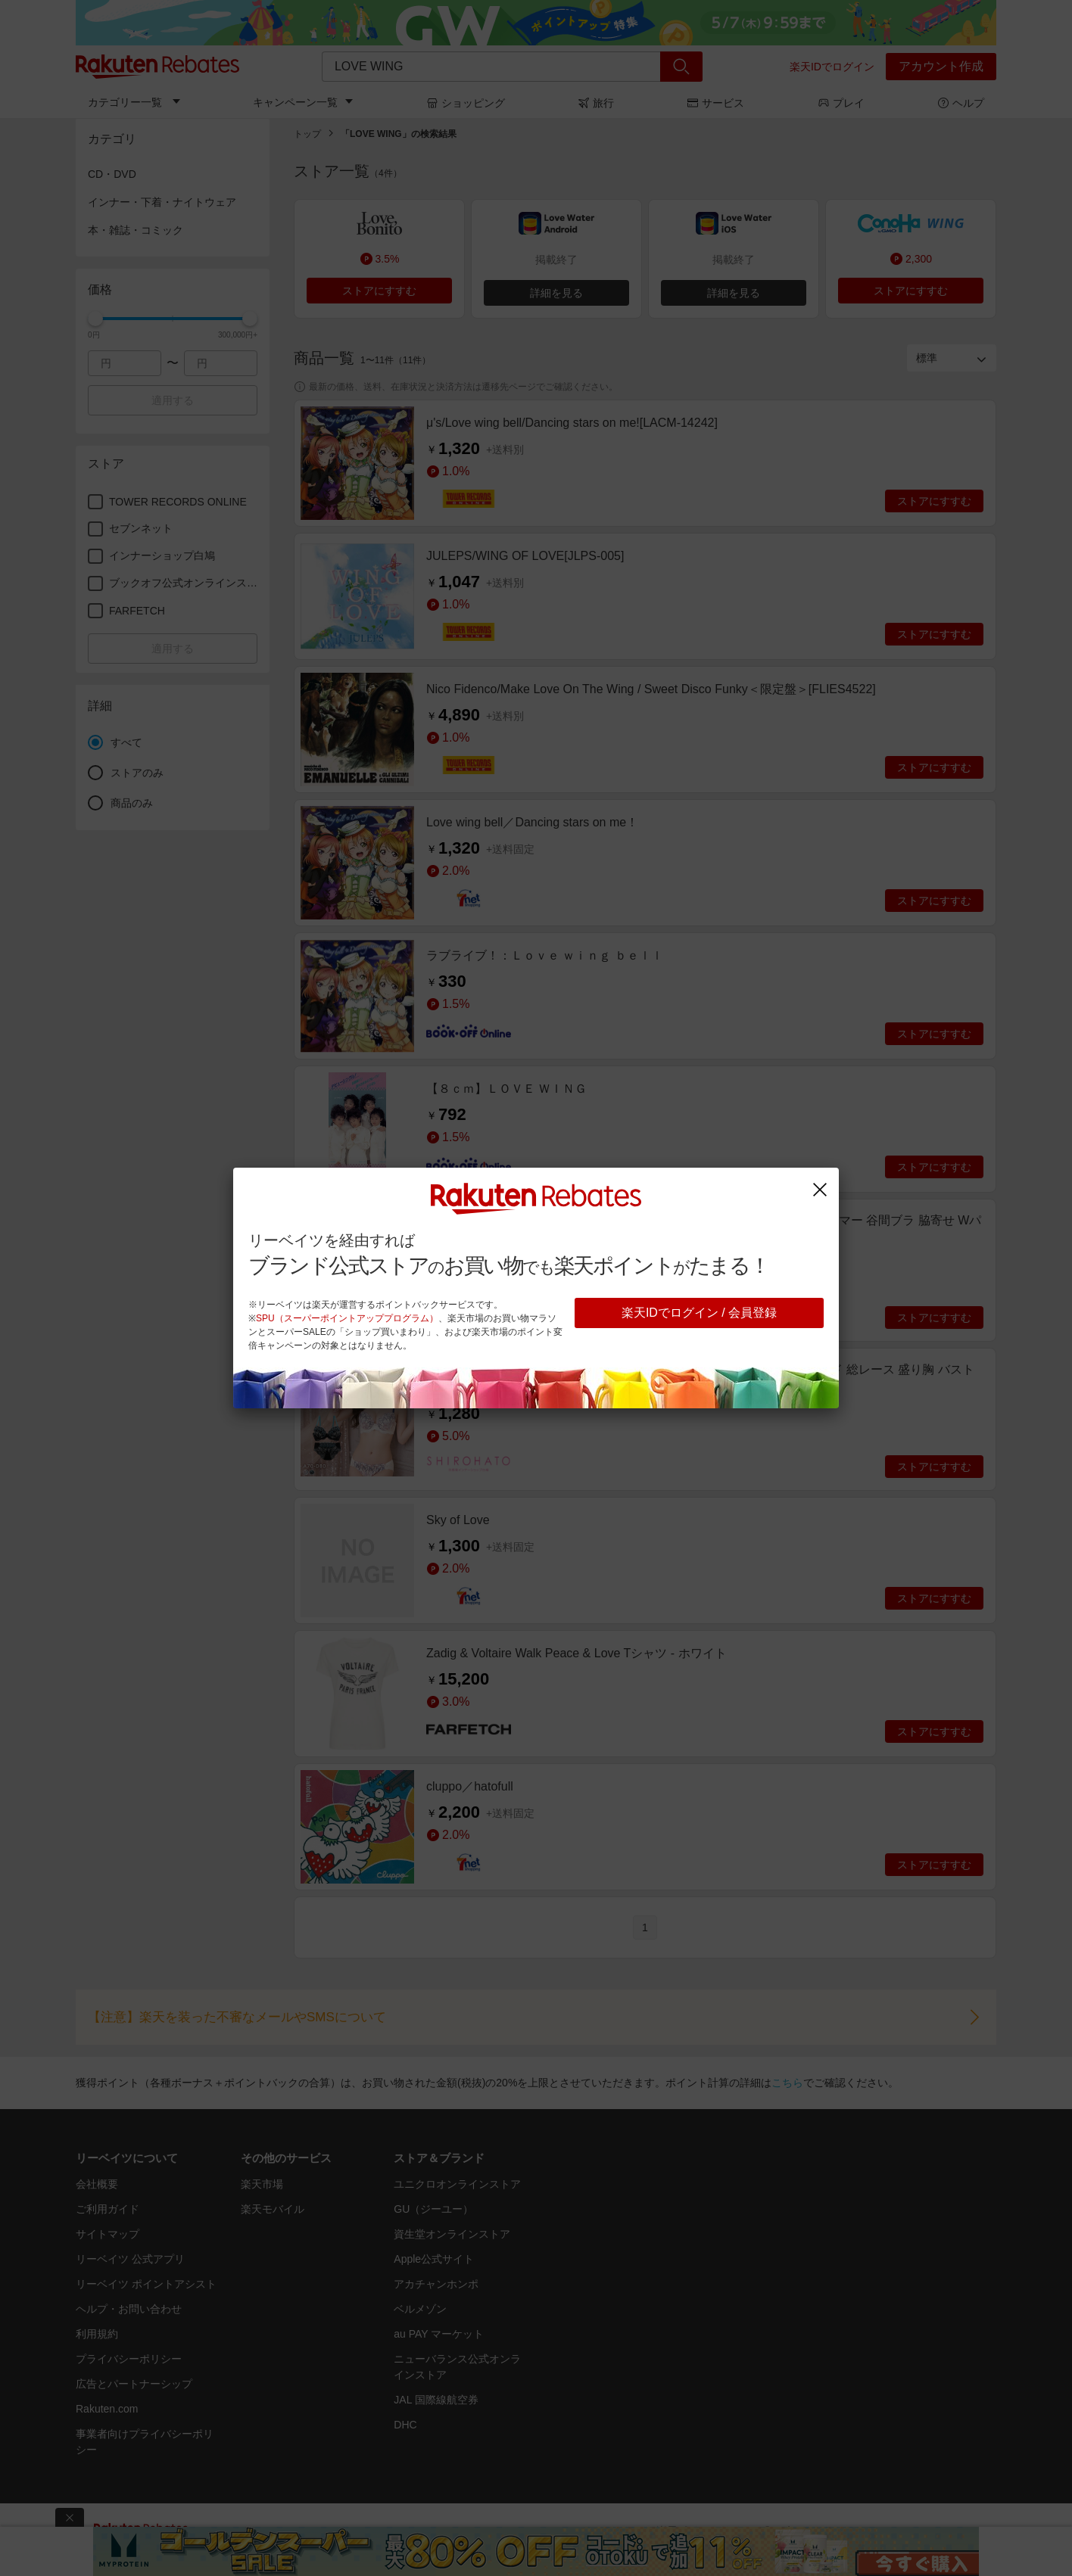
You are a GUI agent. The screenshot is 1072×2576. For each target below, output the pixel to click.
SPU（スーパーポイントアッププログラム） (347, 1318)
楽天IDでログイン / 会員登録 (699, 1312)
